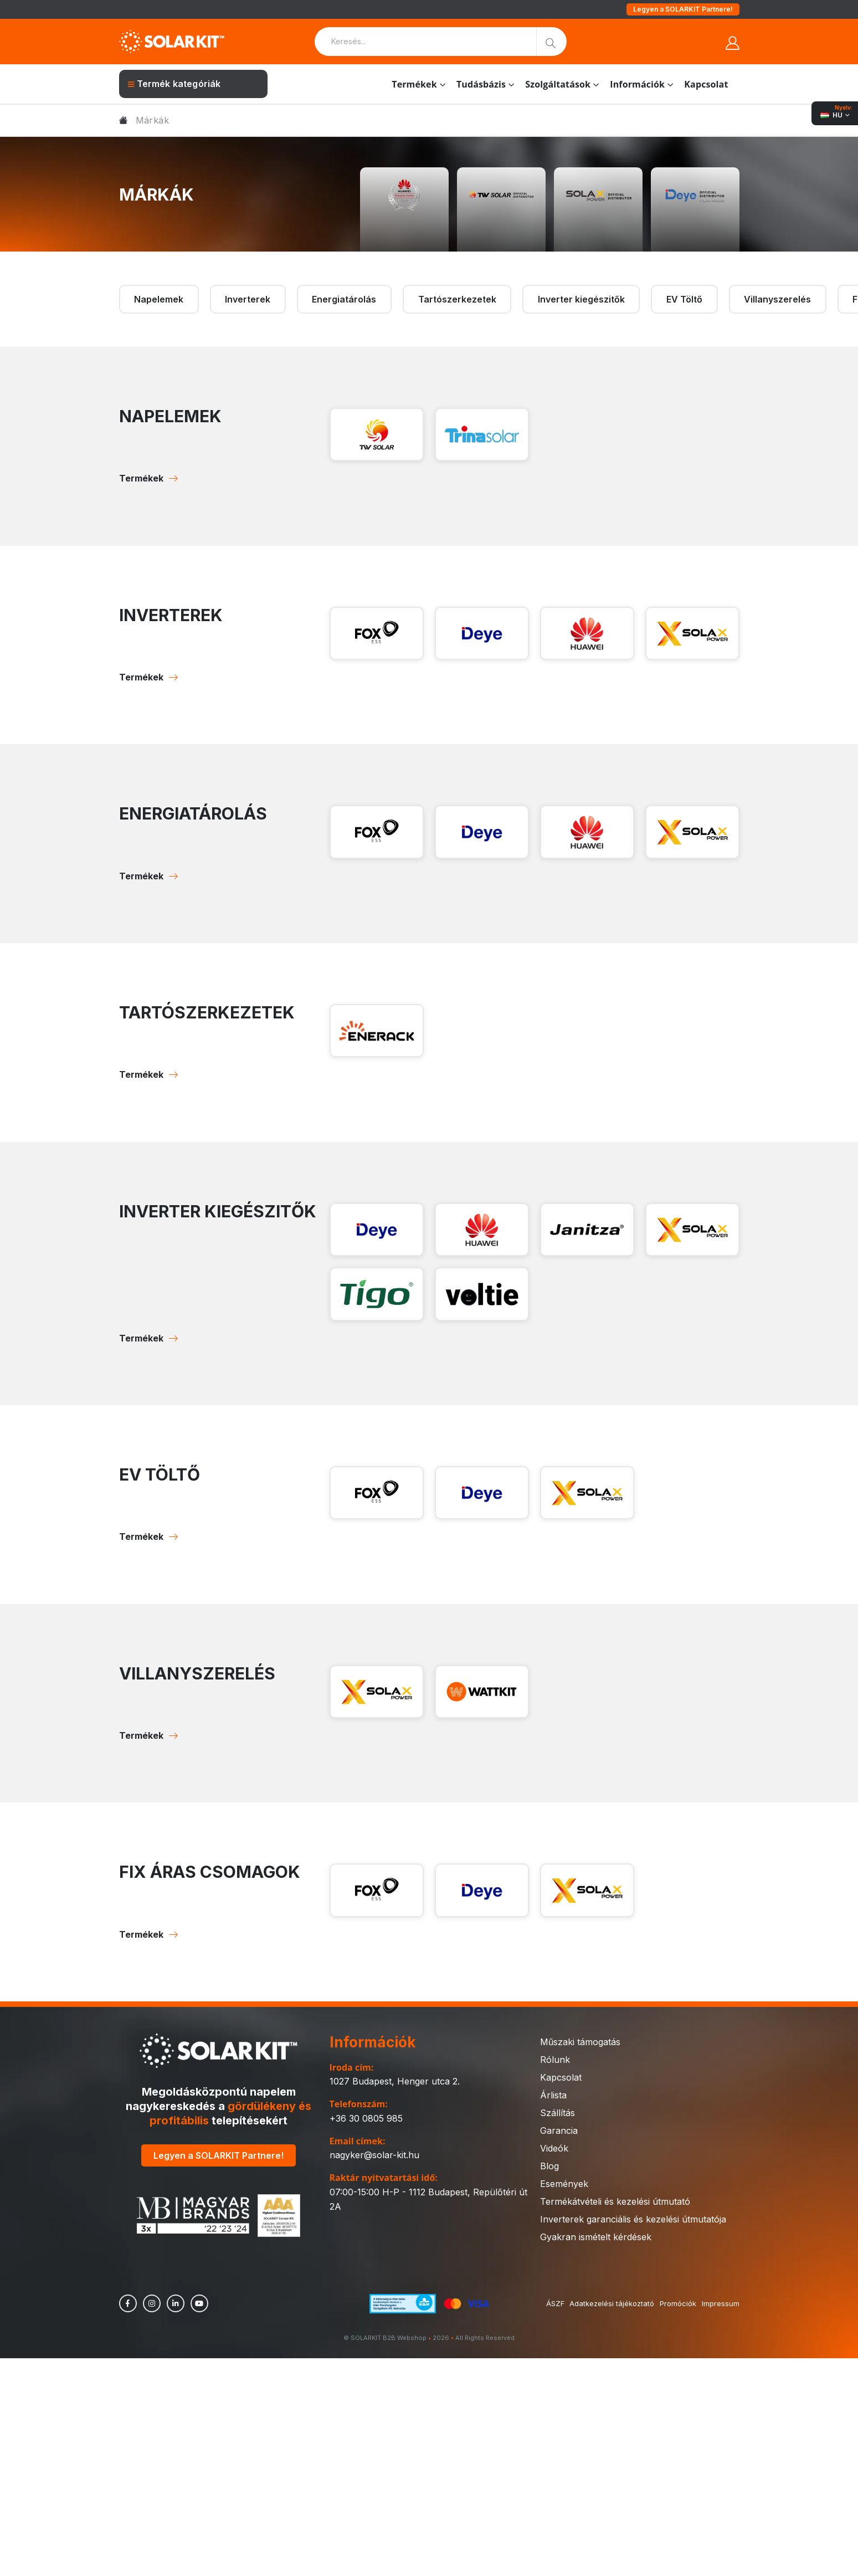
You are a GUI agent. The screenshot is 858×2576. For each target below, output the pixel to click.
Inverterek (247, 299)
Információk (637, 84)
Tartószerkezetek (457, 299)
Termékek (414, 84)
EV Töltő (684, 299)
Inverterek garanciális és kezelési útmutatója (633, 2219)
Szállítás (557, 2112)
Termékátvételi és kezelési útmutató (615, 2201)
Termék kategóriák (174, 83)
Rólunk (555, 2059)
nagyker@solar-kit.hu (374, 2154)
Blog (549, 2166)
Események (564, 2183)
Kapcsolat (706, 84)
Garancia (559, 2130)
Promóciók (678, 2303)
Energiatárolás (344, 299)
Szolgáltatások (557, 84)
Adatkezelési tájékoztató (611, 2303)
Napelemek (158, 299)
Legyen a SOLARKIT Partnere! (683, 9)
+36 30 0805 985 (366, 2118)
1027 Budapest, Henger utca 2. (395, 2081)
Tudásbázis (481, 84)
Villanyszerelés (777, 299)
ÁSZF (555, 2303)
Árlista (553, 2095)
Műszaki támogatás (580, 2041)
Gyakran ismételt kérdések (595, 2236)
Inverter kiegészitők (581, 299)
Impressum (720, 2303)
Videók (554, 2148)
